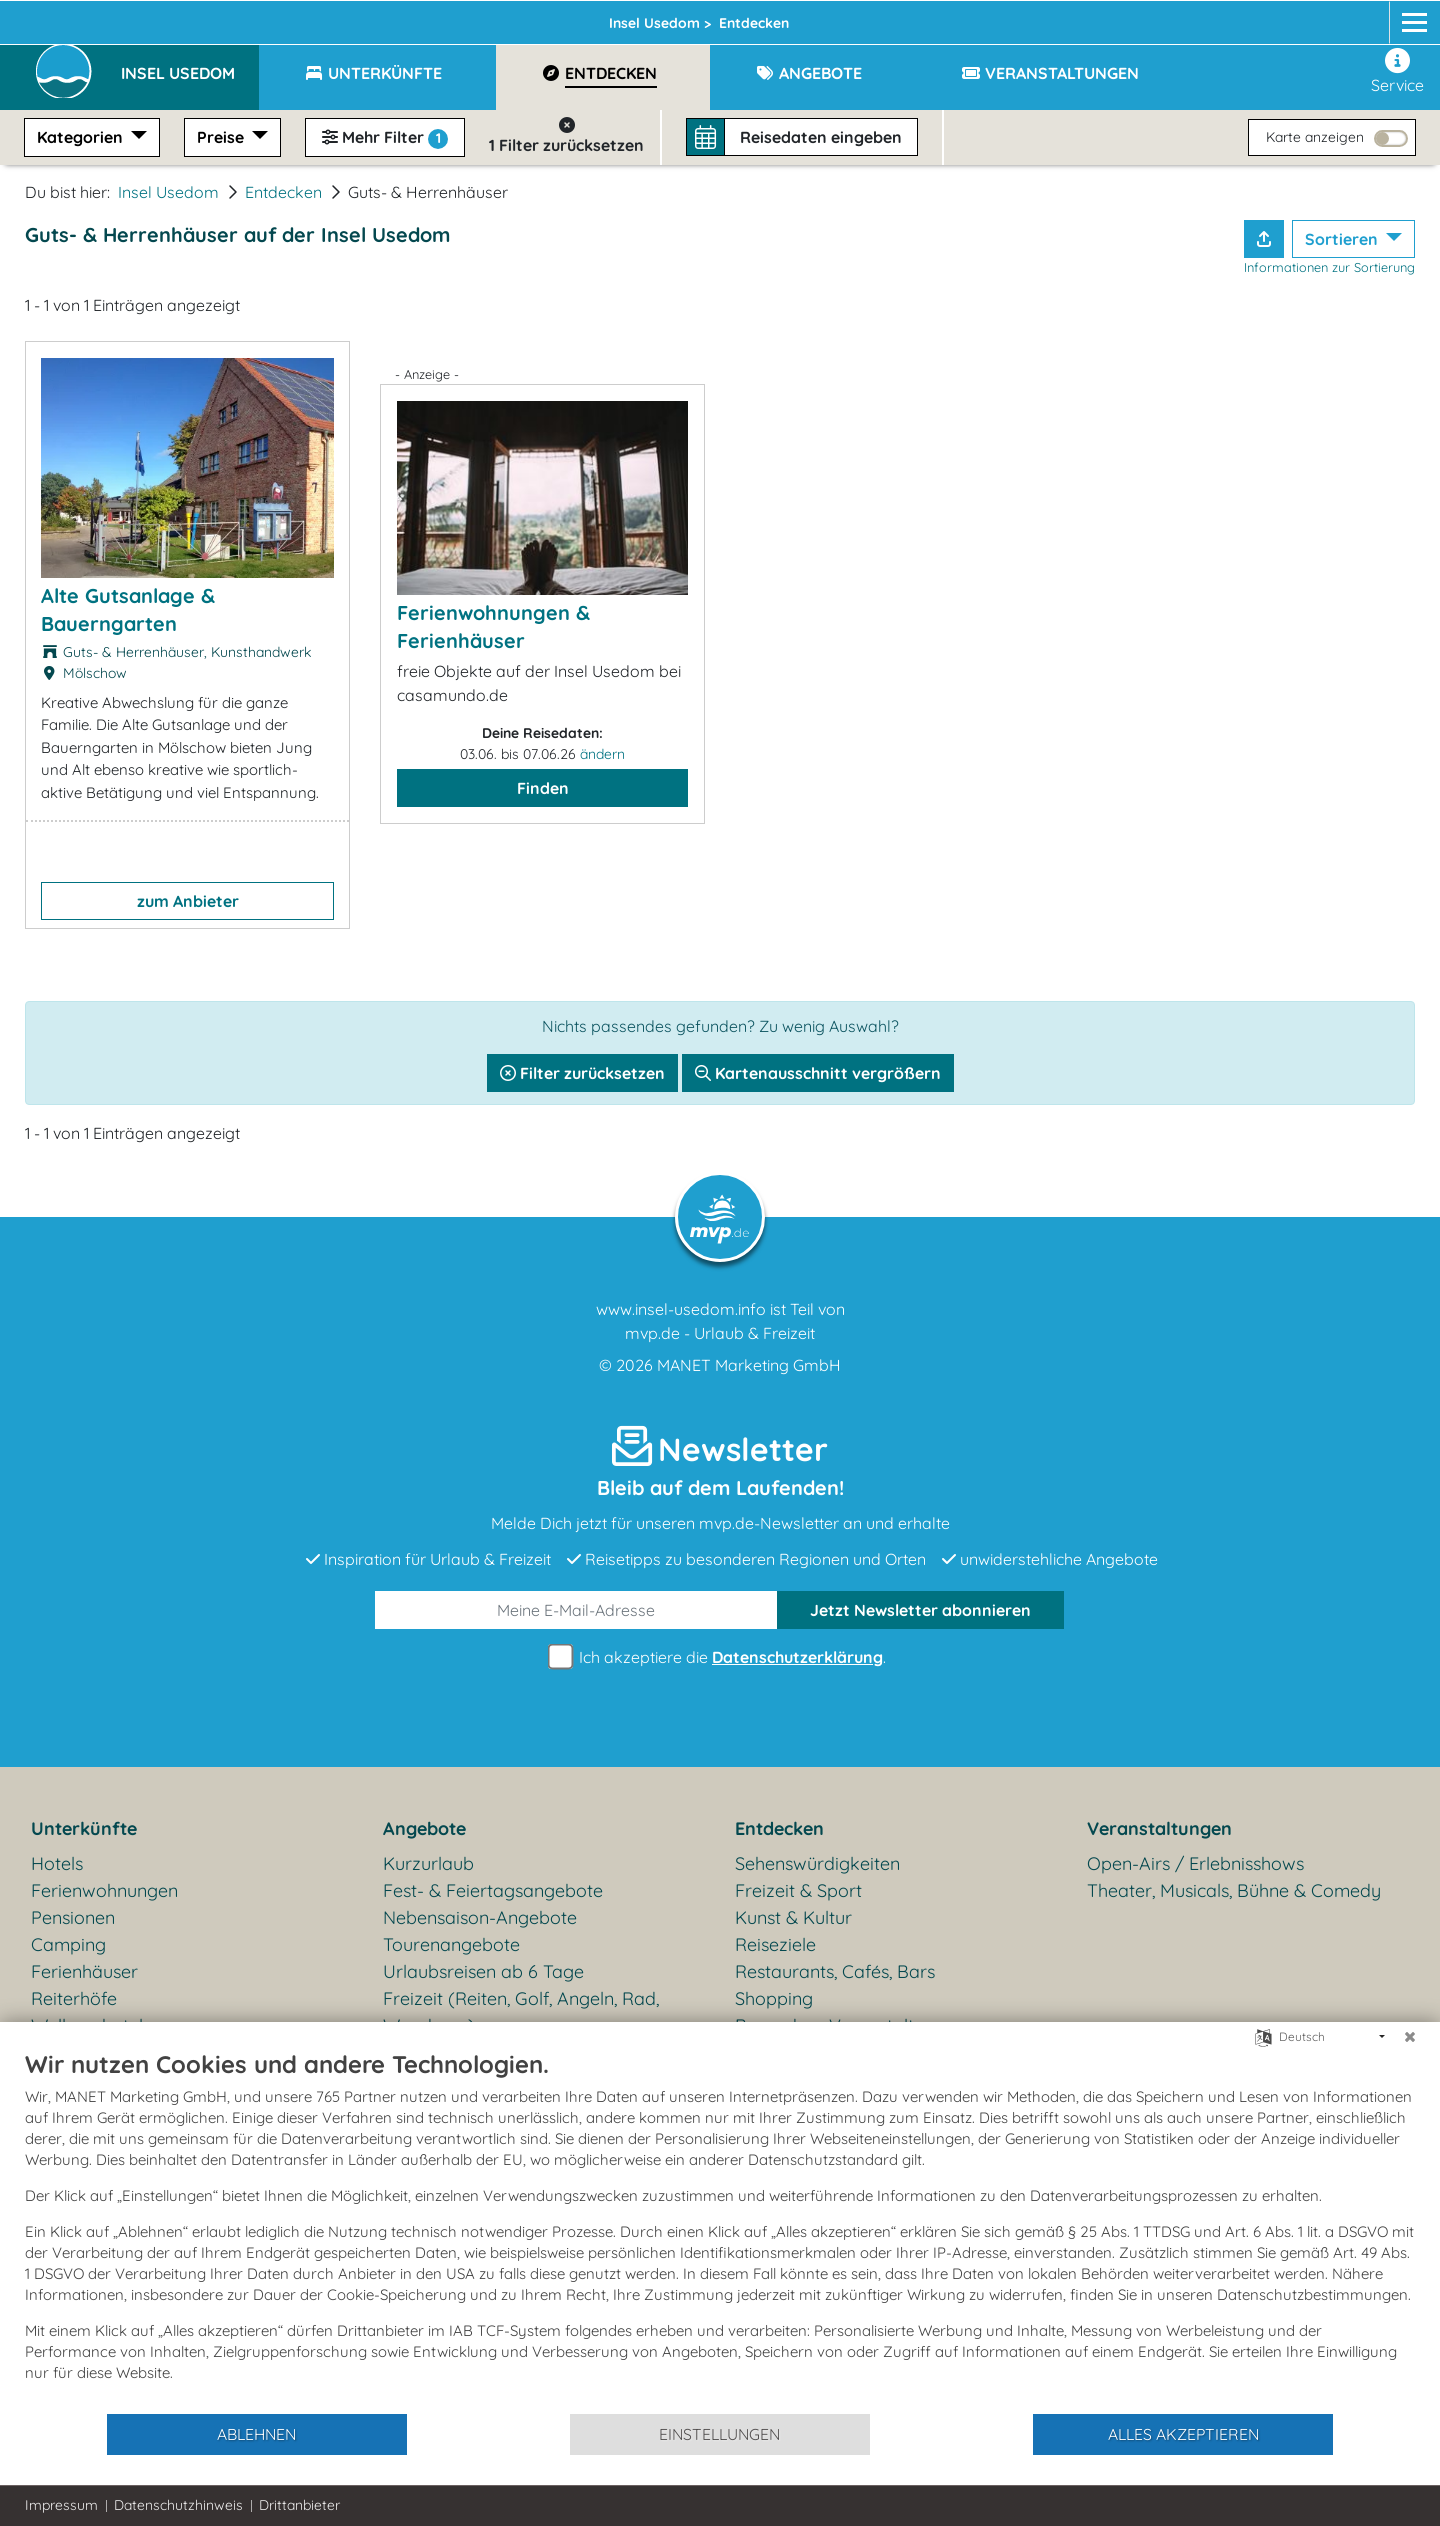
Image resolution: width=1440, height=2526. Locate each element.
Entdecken (283, 192)
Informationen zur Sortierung (1329, 267)
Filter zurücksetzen (582, 1073)
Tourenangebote (451, 1944)
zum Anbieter (188, 901)
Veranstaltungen (1159, 1828)
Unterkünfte (84, 1828)
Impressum (61, 2505)
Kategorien (82, 137)
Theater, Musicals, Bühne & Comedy (1234, 1890)
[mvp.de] (1396, 17)
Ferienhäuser (84, 1971)
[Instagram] (1358, 17)
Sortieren (1343, 239)
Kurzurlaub (428, 1863)
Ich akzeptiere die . (720, 1657)
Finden (543, 788)
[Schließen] (1410, 2037)
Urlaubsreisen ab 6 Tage (483, 1971)
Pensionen (73, 1917)
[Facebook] (1320, 17)
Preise (222, 137)
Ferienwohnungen (104, 1890)
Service (1397, 71)
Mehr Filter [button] (385, 138)
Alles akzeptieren (1183, 2434)
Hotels (57, 1863)
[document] (720, 2230)
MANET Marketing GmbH (749, 1365)
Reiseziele (775, 1944)
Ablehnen (256, 2434)
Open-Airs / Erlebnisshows (1195, 1863)
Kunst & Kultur (793, 1917)
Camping (68, 1944)
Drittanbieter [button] (299, 2505)
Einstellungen (719, 2434)
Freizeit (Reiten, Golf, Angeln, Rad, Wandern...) (521, 2012)
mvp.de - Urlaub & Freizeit (720, 1333)
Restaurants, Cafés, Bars (835, 1971)
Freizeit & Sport (798, 1890)
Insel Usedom (414, 17)
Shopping (774, 1998)
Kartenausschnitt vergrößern (818, 1073)
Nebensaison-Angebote (480, 1917)
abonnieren (920, 1610)
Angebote (424, 1828)
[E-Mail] (576, 1610)
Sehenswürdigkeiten (817, 1863)
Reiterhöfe (74, 1998)
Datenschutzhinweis (178, 2505)
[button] (190, 64)
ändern (602, 754)
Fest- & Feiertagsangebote (493, 1890)
